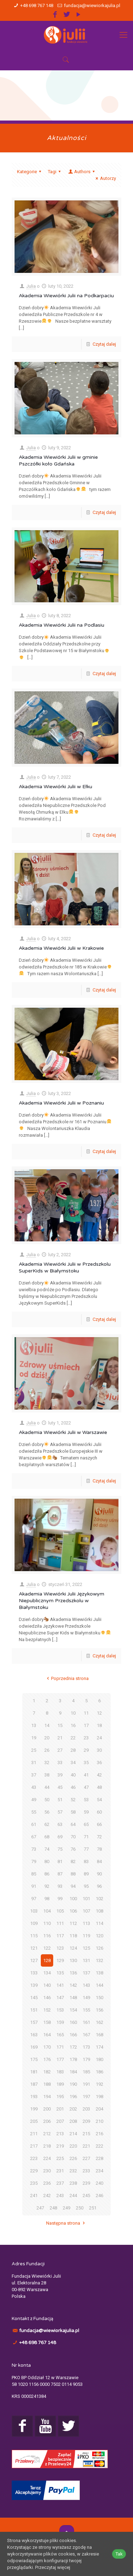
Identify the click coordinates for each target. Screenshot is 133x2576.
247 (40, 2208)
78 (99, 1849)
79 (33, 1861)
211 (34, 2133)
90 (99, 1874)
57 (59, 1812)
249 (66, 2208)
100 (73, 1898)
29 (86, 1750)
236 (47, 2183)
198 (99, 2096)
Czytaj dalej (104, 344)
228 (99, 2158)
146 (47, 1997)
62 (46, 1824)
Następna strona (66, 2223)
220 (73, 2146)
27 (59, 1750)
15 (59, 1725)
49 (33, 1799)
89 (86, 1874)
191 (86, 2084)
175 (34, 2059)
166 (73, 2034)
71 (86, 1836)
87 (59, 1874)
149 (86, 1997)
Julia (31, 286)
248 (53, 2208)
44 (46, 1787)
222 (99, 2146)
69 (59, 1836)
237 (60, 2183)
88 (73, 1874)
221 (86, 2146)
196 (73, 2096)
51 (59, 1799)
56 (46, 1812)
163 (34, 2034)
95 (86, 1886)
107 (86, 1911)
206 (47, 2121)
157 (34, 2022)
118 (73, 1935)
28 (73, 1750)
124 (73, 1948)
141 (60, 1985)
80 (46, 1861)
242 (47, 2195)
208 (73, 2121)
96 (99, 1886)
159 (60, 2022)
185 (86, 2071)
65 (86, 1824)
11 (86, 1713)
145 (34, 1997)
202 (73, 2109)
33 (59, 1762)
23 (86, 1737)
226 (73, 2158)
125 (86, 1948)
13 (33, 1725)
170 (47, 2047)
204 (99, 2109)
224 (47, 2158)
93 (59, 1886)
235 (34, 2183)
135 (60, 1972)
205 (34, 2121)
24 (99, 1737)
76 (73, 1849)
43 (33, 1787)
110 (47, 1923)
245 (86, 2195)
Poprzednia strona (66, 1678)
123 (60, 1948)
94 (73, 1886)
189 (60, 2084)
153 (60, 2010)
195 (60, 2096)
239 (86, 2183)
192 (99, 2084)
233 (86, 2170)
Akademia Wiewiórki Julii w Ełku (55, 787)
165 (60, 2034)
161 (86, 2022)
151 (34, 2010)
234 (99, 2170)
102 (99, 1898)
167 (86, 2034)
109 (34, 1923)
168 (99, 2034)
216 (99, 2133)
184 (73, 2071)
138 (99, 1972)
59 (86, 1812)
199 (34, 2109)
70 (73, 1836)
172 (73, 2047)
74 (46, 1849)
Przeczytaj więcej (52, 2567)
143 (86, 1985)
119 (86, 1935)
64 (73, 1824)
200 (47, 2109)
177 (60, 2059)
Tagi (55, 171)
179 (86, 2059)
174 (99, 2047)
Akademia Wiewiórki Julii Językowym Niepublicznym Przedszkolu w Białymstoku (61, 1600)
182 (47, 2071)
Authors (81, 171)
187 (34, 2084)
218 (47, 2146)
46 (73, 1787)
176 (47, 2059)
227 (86, 2158)
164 (47, 2034)
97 (33, 1898)
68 (46, 1836)
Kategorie (30, 171)
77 (86, 1849)
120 (99, 1935)
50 (46, 1799)
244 (73, 2195)
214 (73, 2133)
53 (86, 1799)
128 (47, 1960)
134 (47, 1972)
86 (46, 1874)
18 (99, 1725)
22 (73, 1737)
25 (33, 1750)
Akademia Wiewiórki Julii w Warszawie (63, 1432)
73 (33, 1849)
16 (73, 1725)
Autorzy (105, 178)
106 (73, 1911)
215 (86, 2133)
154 (73, 2010)
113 (86, 1923)
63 (59, 1824)
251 (92, 2208)
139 (34, 1985)
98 (46, 1898)
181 (34, 2071)
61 (33, 1824)
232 (73, 2170)
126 (99, 1948)
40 (73, 1775)
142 (73, 1985)
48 (99, 1787)
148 (73, 1997)
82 (73, 1861)
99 (59, 1898)
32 (46, 1762)
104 (47, 1911)
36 (99, 1762)
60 (99, 1812)
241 (34, 2195)
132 (99, 1960)
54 (99, 1799)
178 (73, 2059)
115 (34, 1935)
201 (60, 2109)
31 (33, 1762)
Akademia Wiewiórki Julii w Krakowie (61, 948)
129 (60, 1960)
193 (34, 2096)
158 (47, 2022)
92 (46, 1886)
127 (34, 1960)
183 (60, 2071)
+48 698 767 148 (36, 5)
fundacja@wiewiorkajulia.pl (92, 5)
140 (47, 1985)
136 (73, 1972)
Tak (119, 2554)
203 (86, 2109)
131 (86, 1960)
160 (73, 2022)
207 (60, 2121)
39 (59, 1775)
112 (73, 1923)
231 (60, 2170)
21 (59, 1737)
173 (86, 2047)
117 (60, 1935)
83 (86, 1861)
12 (99, 1713)
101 (86, 1898)
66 (99, 1824)
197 (86, 2096)
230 (47, 2170)
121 (34, 1948)
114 (99, 1923)
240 (99, 2183)
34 (73, 1762)
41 (86, 1775)
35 (86, 1762)
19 (33, 1737)
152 (47, 2010)
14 (46, 1725)
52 (73, 1799)
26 (46, 1750)
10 (73, 1713)
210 (99, 2121)
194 (47, 2096)
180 (99, 2059)
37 (33, 1775)
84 (99, 1861)
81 (59, 1861)
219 (60, 2146)
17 (86, 1725)
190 (73, 2084)
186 (99, 2071)
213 (60, 2133)
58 (73, 1812)
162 (99, 2022)
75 (59, 1849)
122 (47, 1948)
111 (60, 1923)
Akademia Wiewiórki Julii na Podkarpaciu (66, 296)
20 (46, 1737)
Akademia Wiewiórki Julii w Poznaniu (61, 1103)
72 (99, 1836)
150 (99, 1997)
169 (34, 2047)
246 (99, 2195)
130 (73, 1960)
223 (34, 2158)
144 (99, 1985)
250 (79, 2208)
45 (59, 1787)
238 (73, 2183)
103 (34, 1911)
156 (99, 2010)
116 (47, 1935)
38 (46, 1775)
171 (60, 2047)
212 (47, 2133)
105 (60, 1911)
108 (99, 1911)
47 (86, 1787)
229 (34, 2170)
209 (86, 2121)
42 (99, 1775)
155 (86, 2010)
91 (33, 1886)
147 (60, 1997)
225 (60, 2158)
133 (34, 1972)
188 (47, 2084)
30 (99, 1750)
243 (60, 2195)
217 (34, 2146)
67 (33, 1836)
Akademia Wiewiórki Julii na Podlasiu (61, 625)
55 (33, 1812)
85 (33, 1874)
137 (86, 1972)
